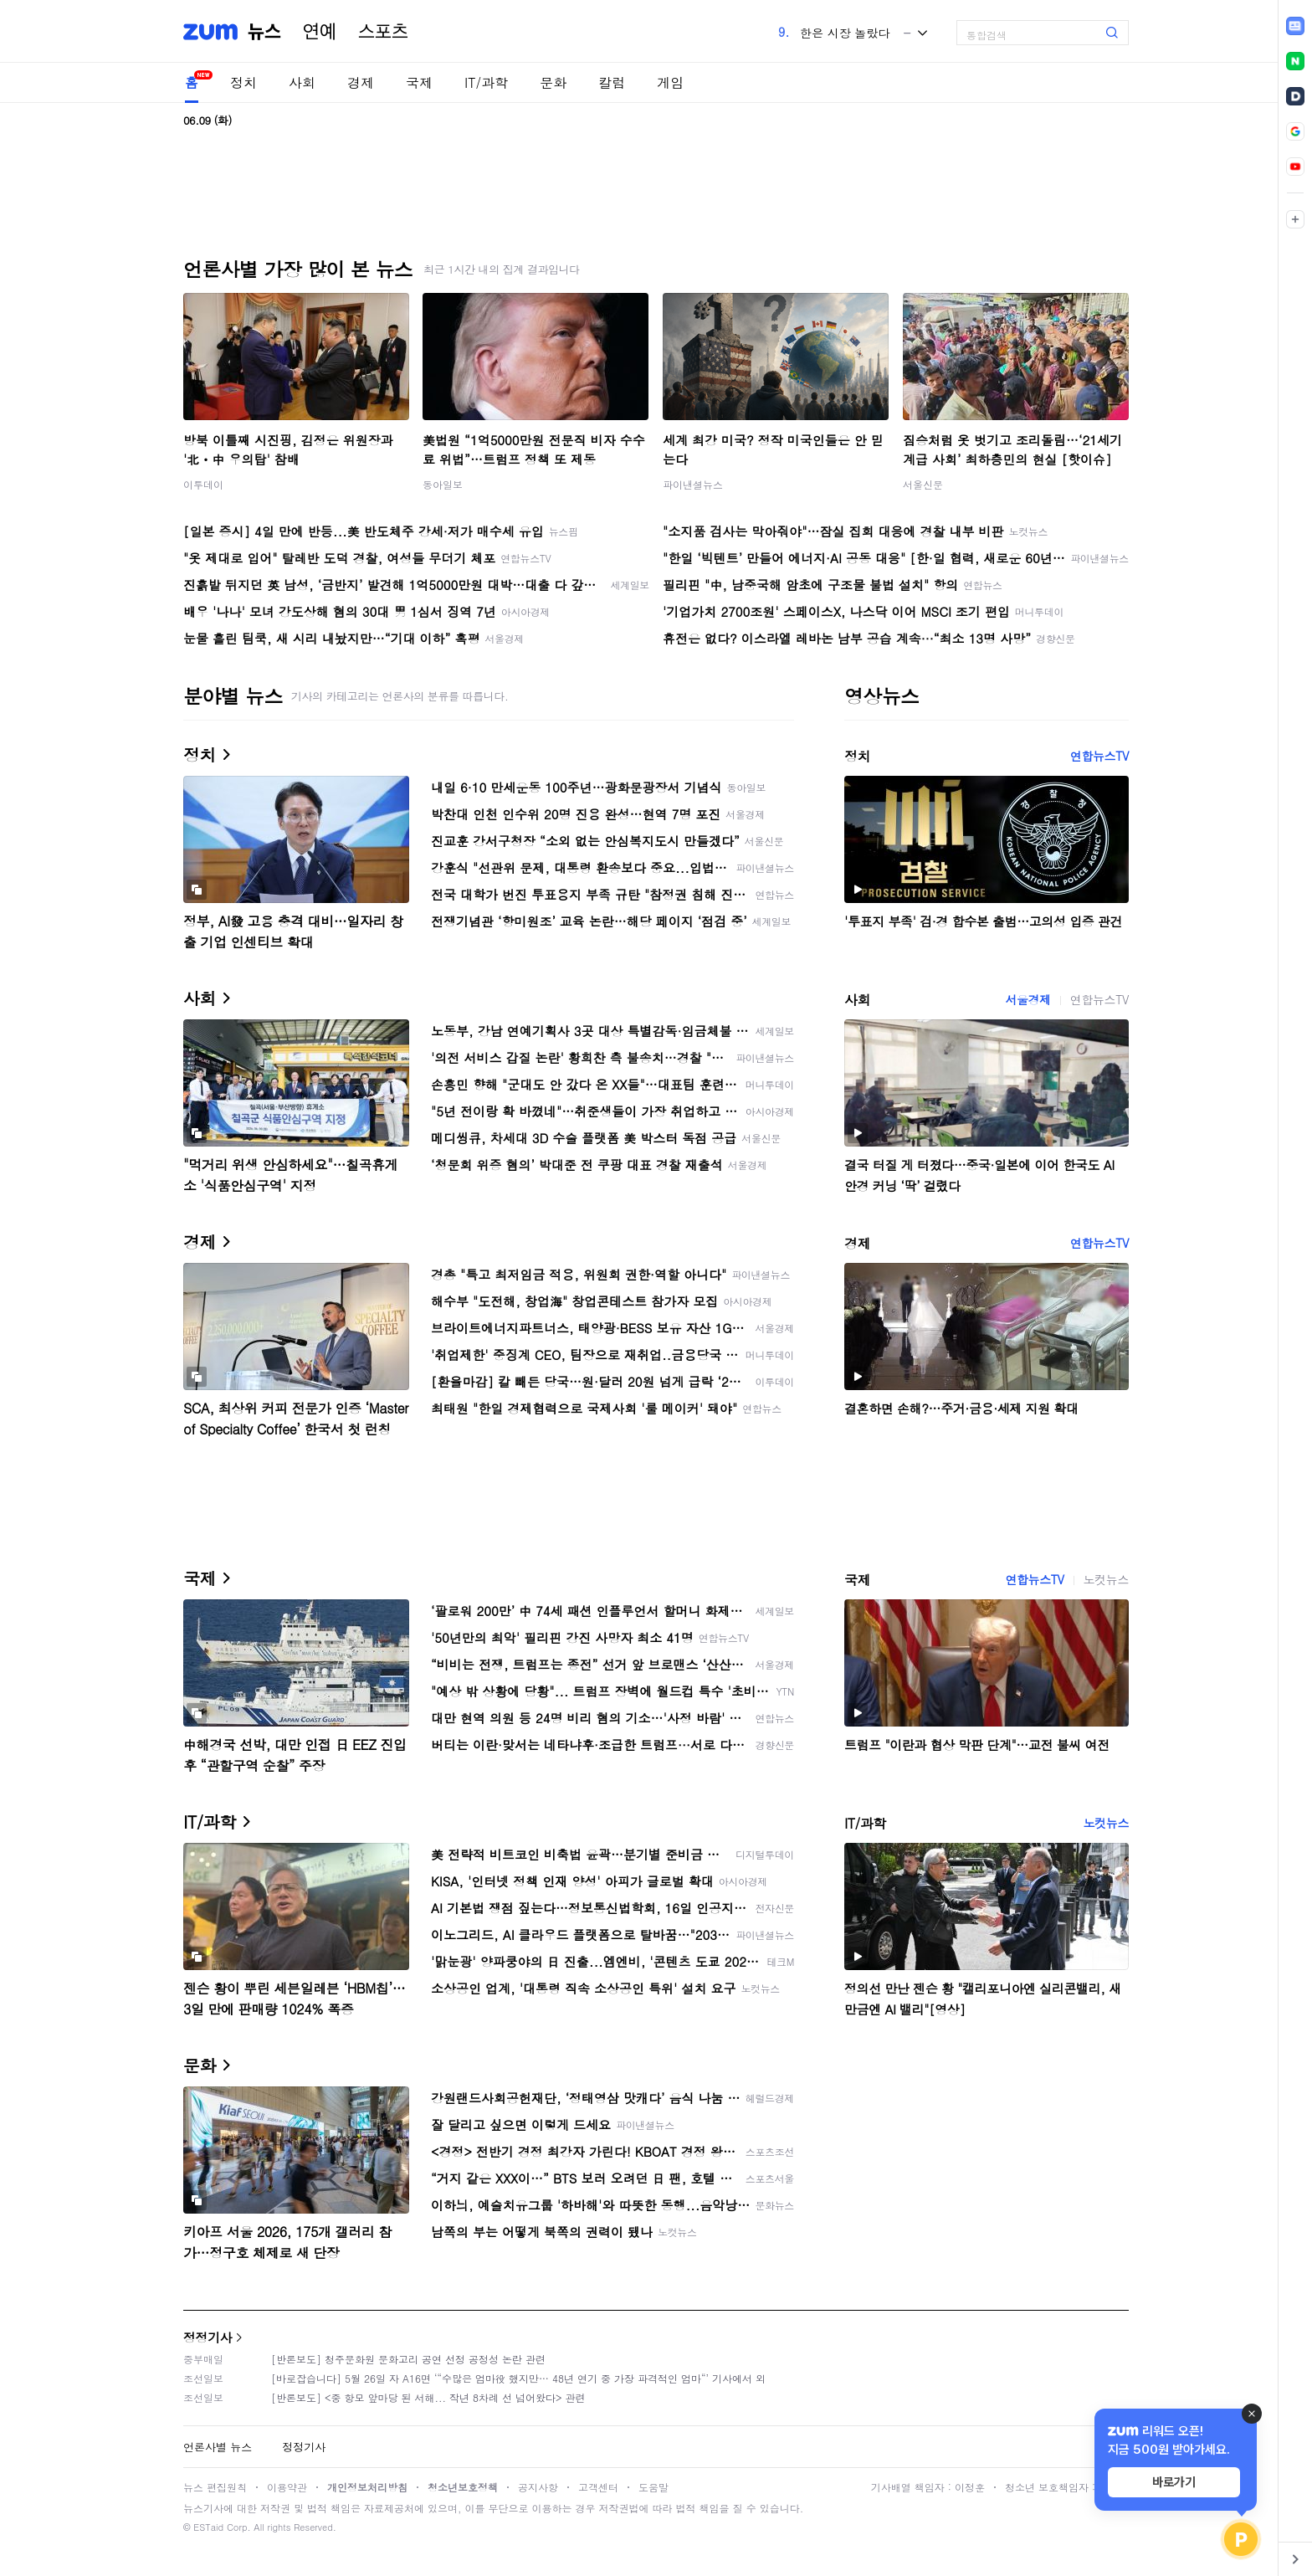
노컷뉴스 (1106, 1579)
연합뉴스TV (1099, 755)
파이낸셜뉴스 (693, 484)
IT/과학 (486, 82)
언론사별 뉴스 (217, 2447)
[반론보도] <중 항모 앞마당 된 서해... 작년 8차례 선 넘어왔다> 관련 (428, 2397)
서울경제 (1027, 999)
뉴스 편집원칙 (215, 2487)
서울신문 (923, 484)
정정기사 (207, 2337)
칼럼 (611, 82)
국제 (419, 82)
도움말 (653, 2487)
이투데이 (203, 484)
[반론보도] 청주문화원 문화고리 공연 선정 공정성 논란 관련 (408, 2359)
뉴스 (264, 32)
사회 (302, 82)
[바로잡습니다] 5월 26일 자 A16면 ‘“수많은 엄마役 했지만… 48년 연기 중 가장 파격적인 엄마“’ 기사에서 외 (518, 2378)
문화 (553, 82)
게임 (670, 82)
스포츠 (383, 32)
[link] (1295, 26)
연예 (319, 32)
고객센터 (598, 2487)
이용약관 (287, 2487)
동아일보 (443, 484)
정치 (243, 82)
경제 (360, 82)
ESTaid (208, 2527)
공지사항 (538, 2487)
